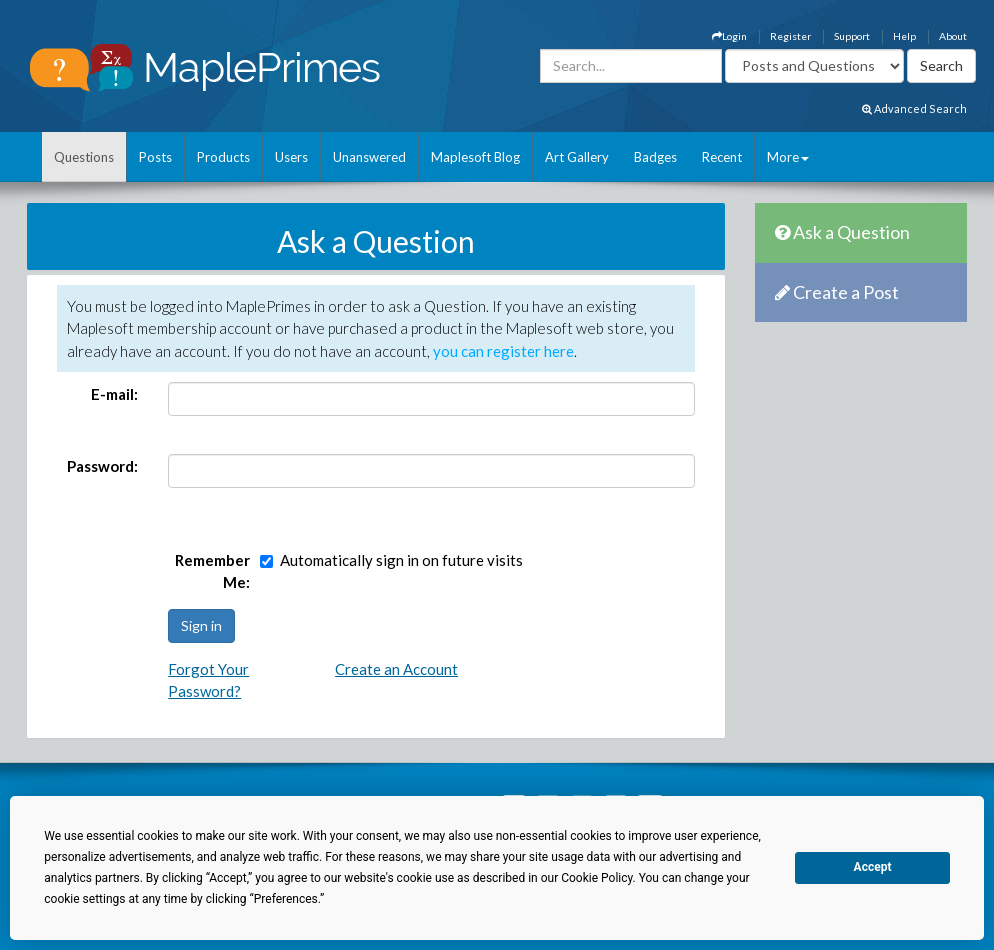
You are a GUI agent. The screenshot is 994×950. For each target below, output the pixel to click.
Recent (722, 157)
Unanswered (369, 157)
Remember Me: (212, 571)
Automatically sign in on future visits (401, 560)
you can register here (503, 351)
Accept (873, 867)
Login (729, 36)
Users (291, 157)
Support (852, 36)
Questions (84, 157)
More (788, 157)
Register (790, 36)
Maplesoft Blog (475, 157)
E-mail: (114, 394)
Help (904, 36)
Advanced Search (914, 108)
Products (223, 157)
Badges (655, 157)
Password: (102, 466)
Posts (155, 157)
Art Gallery (577, 157)
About (953, 36)
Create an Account (396, 669)
